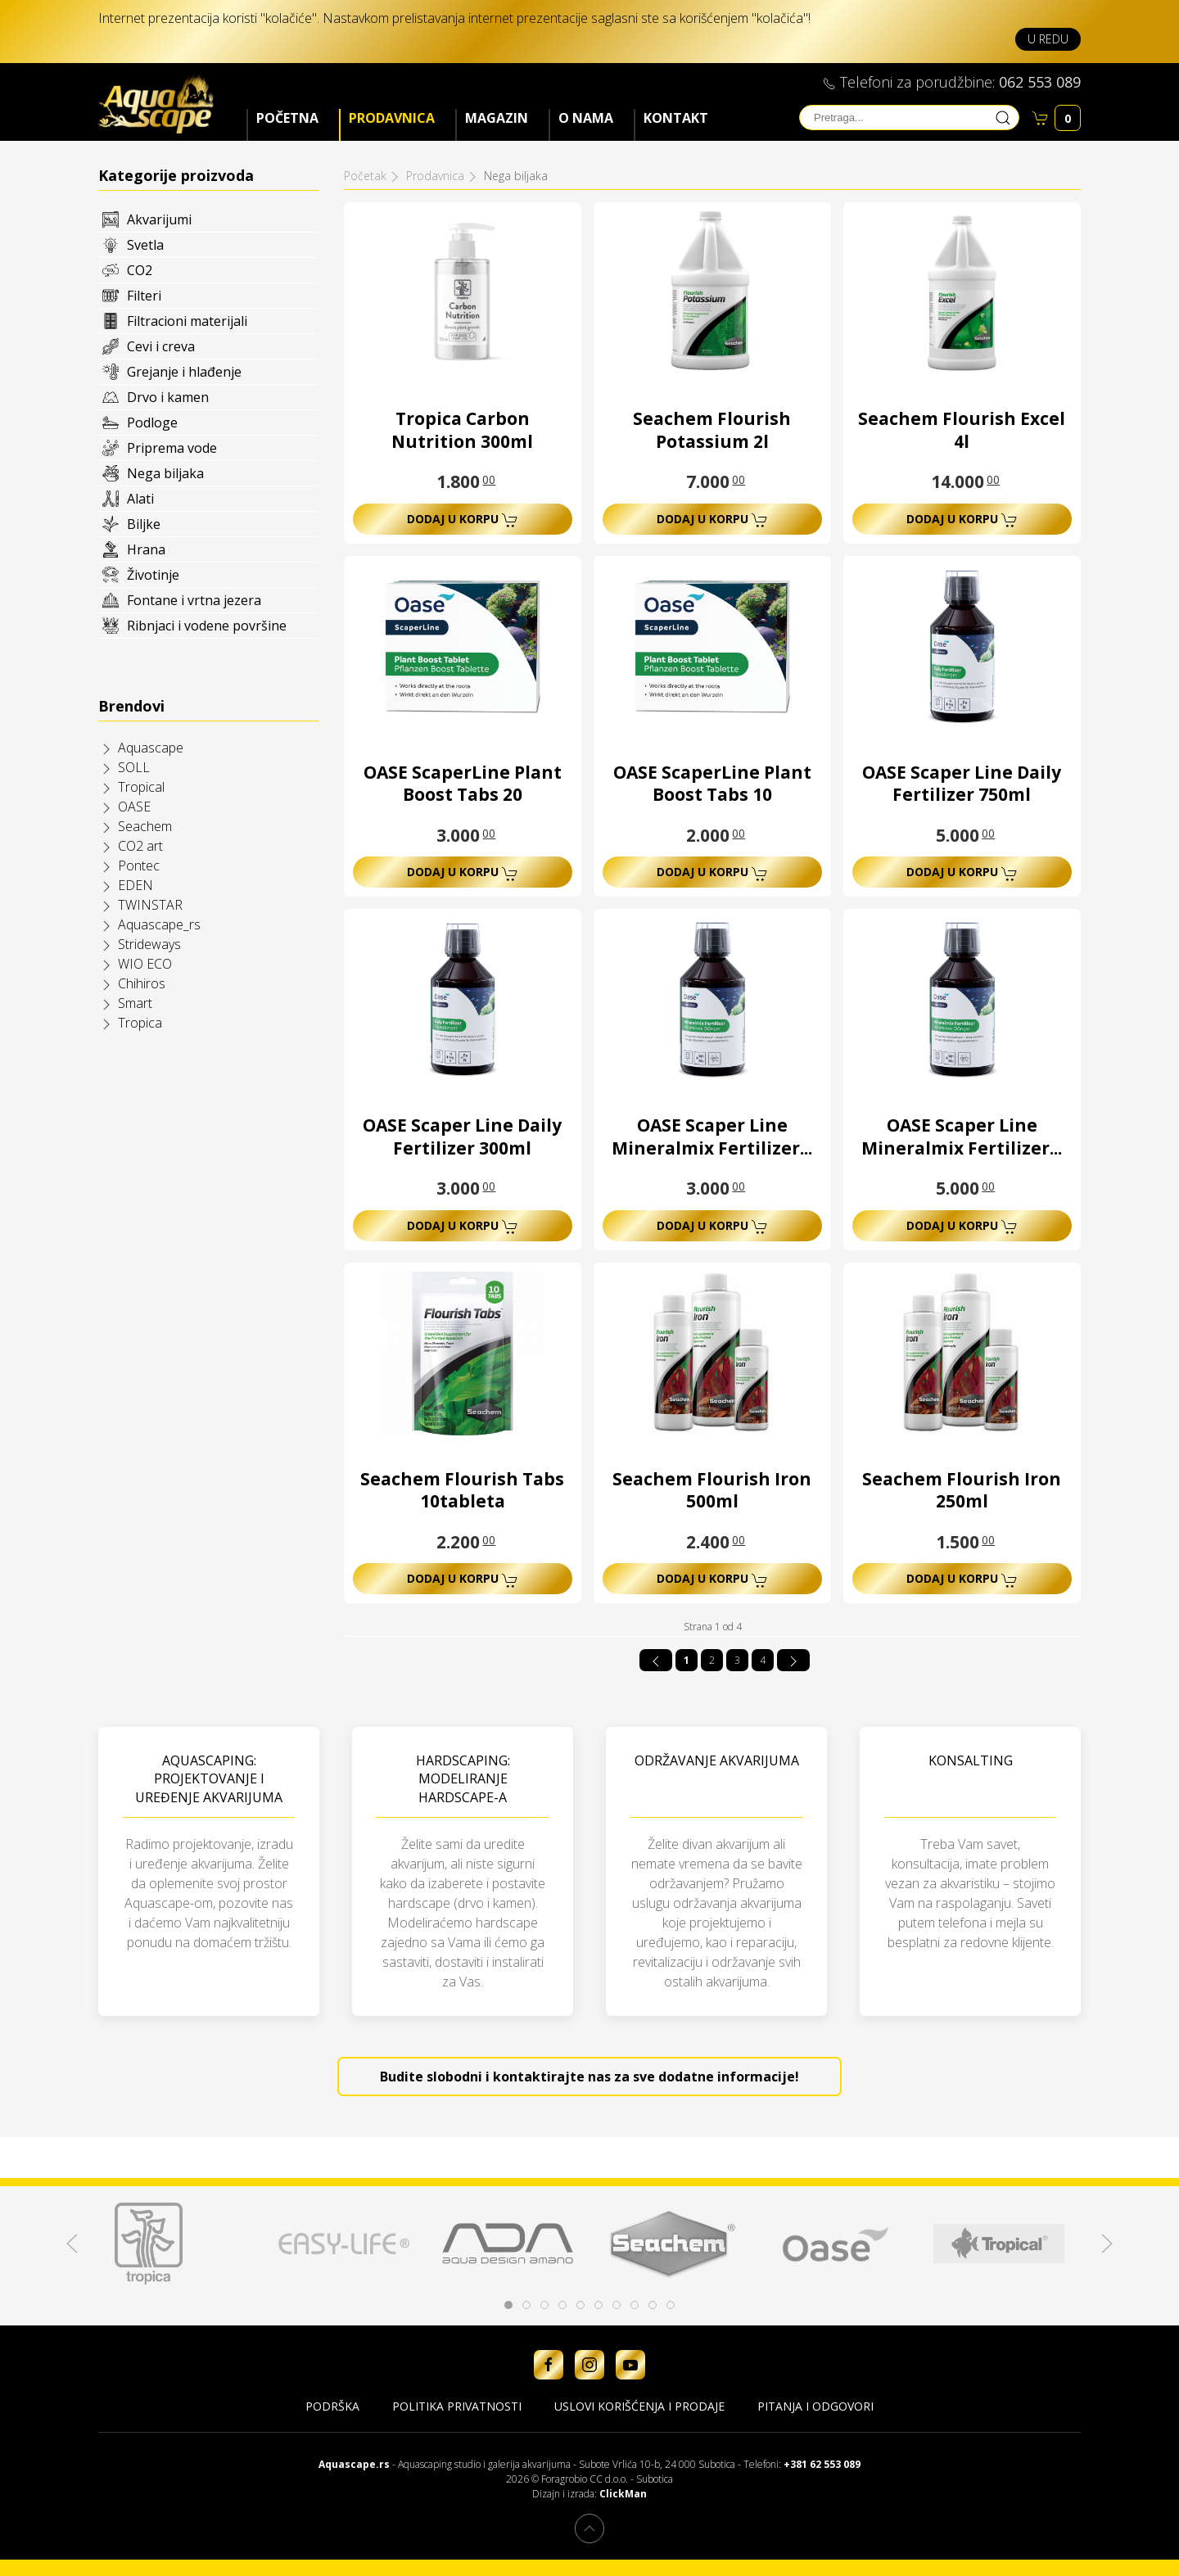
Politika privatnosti (457, 2406)
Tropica (140, 1023)
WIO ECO (145, 964)
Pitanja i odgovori (815, 2406)
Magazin (496, 118)
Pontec (139, 865)
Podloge (152, 423)
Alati (140, 499)
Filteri (144, 296)
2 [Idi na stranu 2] (712, 1660)
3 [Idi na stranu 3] (737, 1660)
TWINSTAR (150, 905)
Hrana (146, 549)
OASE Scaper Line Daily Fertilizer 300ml (462, 1136)
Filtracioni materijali (187, 321)
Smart (135, 1003)
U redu (1048, 39)
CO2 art (140, 846)
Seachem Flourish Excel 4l (961, 430)
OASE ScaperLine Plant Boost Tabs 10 (712, 784)
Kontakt (676, 118)
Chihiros (141, 983)
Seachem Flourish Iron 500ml (711, 1490)
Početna (287, 118)
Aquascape (150, 748)
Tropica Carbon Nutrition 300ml (462, 430)
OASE (134, 807)
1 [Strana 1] (686, 1660)
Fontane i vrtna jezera (194, 600)
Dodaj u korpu (462, 519)
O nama (585, 118)
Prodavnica (392, 118)
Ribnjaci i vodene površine (207, 626)
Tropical (141, 787)
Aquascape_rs (159, 924)
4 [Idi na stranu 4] (763, 1660)
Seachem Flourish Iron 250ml (961, 1490)
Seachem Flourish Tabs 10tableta (462, 1490)
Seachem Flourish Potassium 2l (712, 430)
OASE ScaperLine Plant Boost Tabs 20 (463, 784)
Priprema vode (172, 448)
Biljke (143, 524)
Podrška (332, 2406)
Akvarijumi (159, 219)
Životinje (153, 575)
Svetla (145, 245)
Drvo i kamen (168, 397)
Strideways (149, 944)
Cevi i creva (161, 346)
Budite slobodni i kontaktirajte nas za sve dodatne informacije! (589, 2077)
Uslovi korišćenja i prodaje (639, 2406)
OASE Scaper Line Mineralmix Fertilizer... (712, 1136)
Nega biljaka (165, 473)
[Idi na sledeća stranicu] (793, 1660)
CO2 (139, 270)
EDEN (135, 885)
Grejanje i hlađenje (184, 372)
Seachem (145, 826)
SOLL (134, 767)
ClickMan (623, 2494)
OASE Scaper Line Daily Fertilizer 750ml (961, 784)
